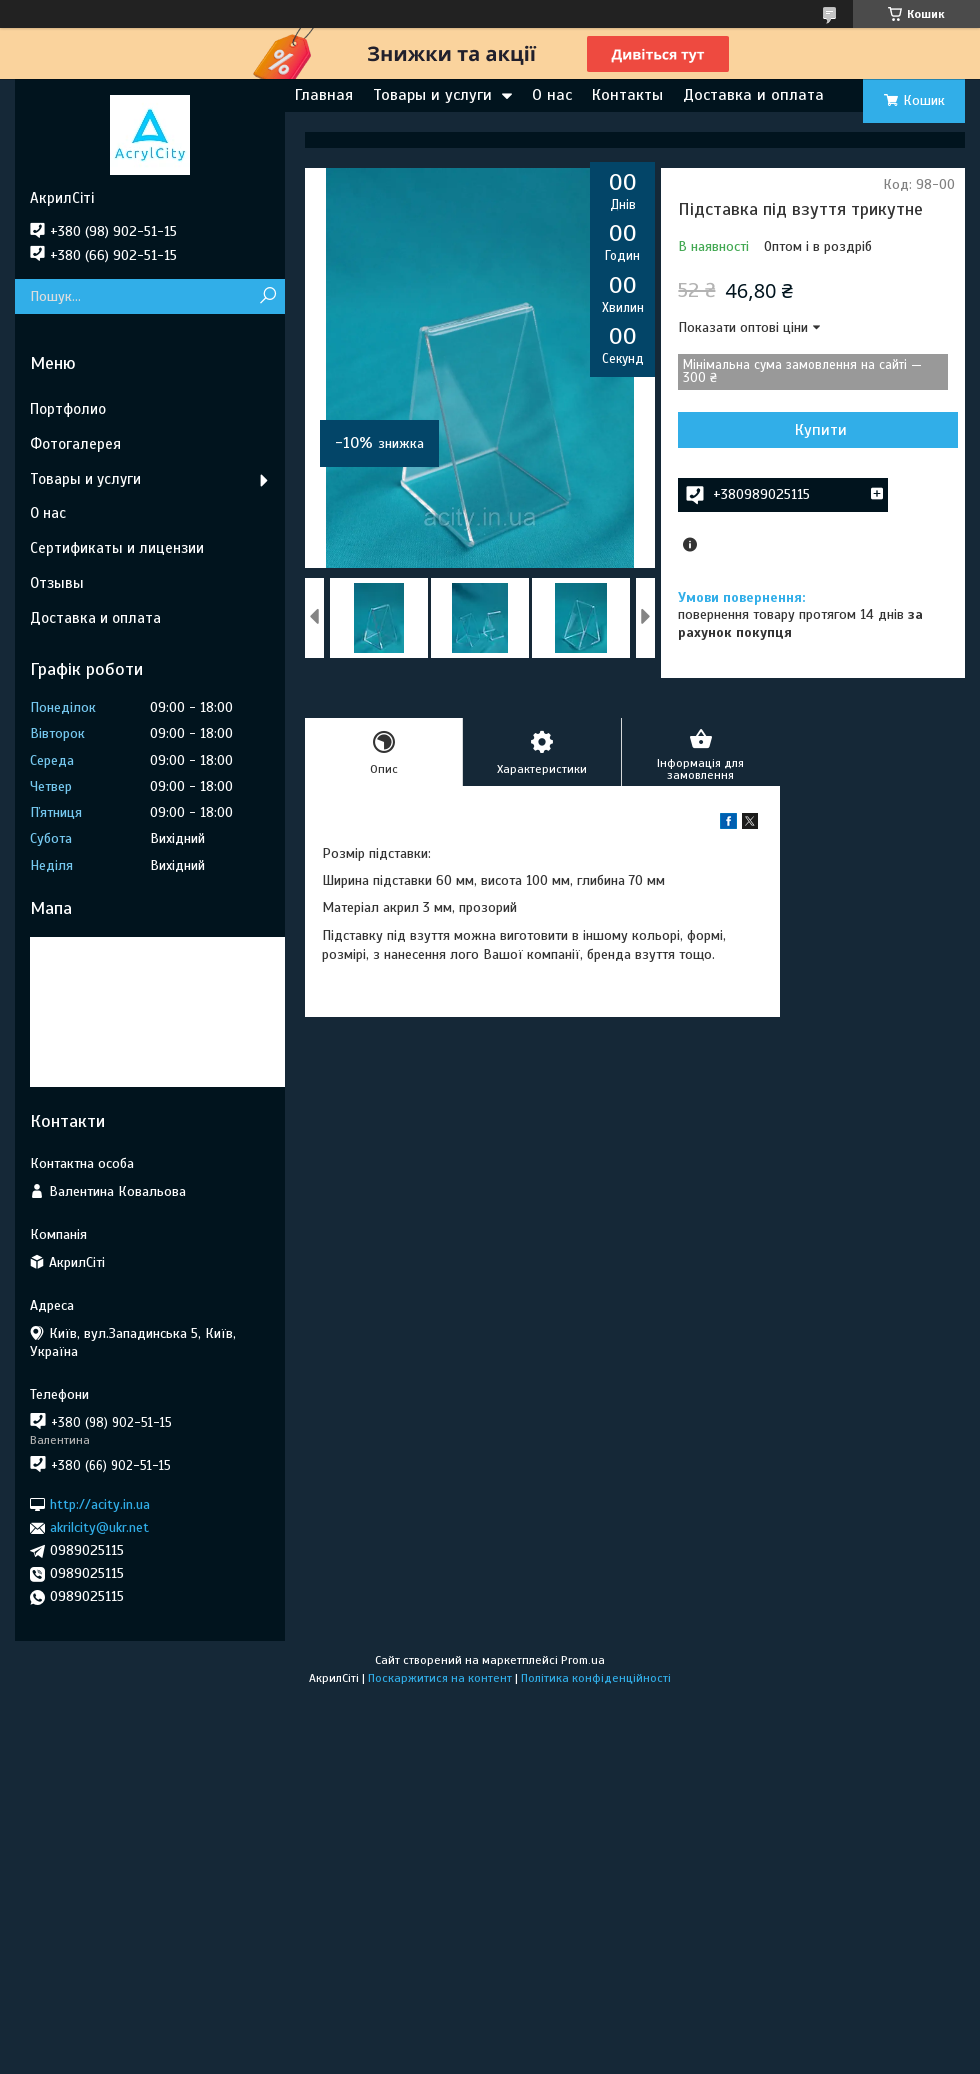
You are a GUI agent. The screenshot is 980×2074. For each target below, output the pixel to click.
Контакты (627, 95)
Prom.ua (583, 1660)
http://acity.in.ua (100, 1504)
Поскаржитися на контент (440, 1678)
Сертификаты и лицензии (117, 548)
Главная (324, 95)
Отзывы (57, 583)
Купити (821, 430)
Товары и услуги (432, 95)
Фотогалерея (75, 444)
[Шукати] (267, 296)
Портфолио (68, 409)
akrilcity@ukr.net (99, 1527)
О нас (552, 95)
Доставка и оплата (753, 95)
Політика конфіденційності (596, 1678)
